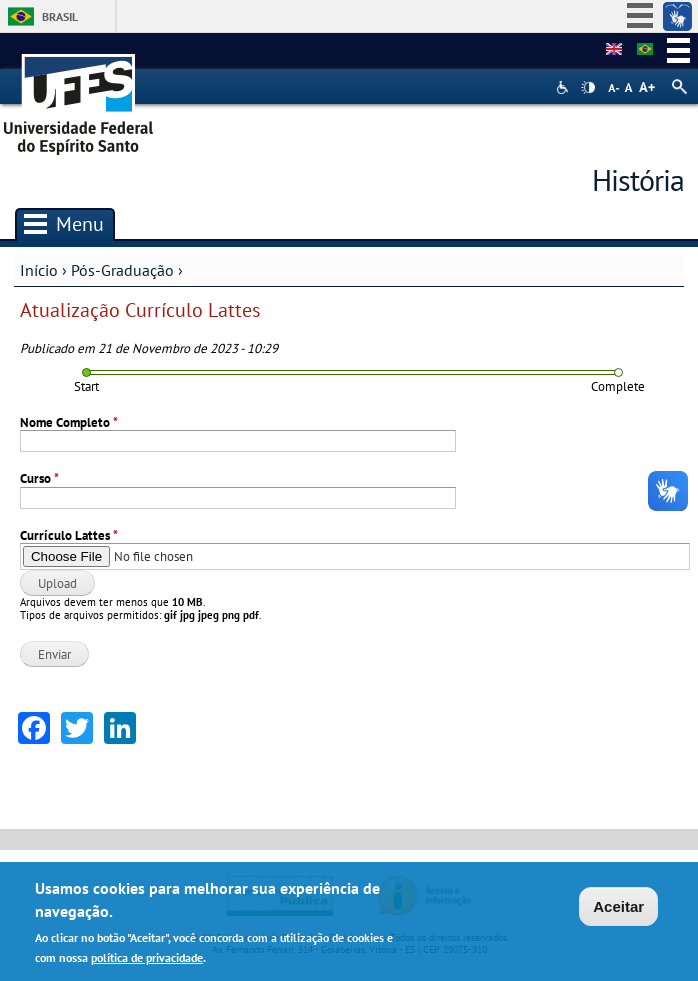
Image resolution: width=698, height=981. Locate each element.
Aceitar (618, 907)
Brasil (60, 16)
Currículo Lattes (69, 535)
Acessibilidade (564, 87)
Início (39, 270)
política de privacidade (147, 957)
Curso (39, 478)
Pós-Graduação (122, 270)
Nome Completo (69, 422)
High (588, 88)
